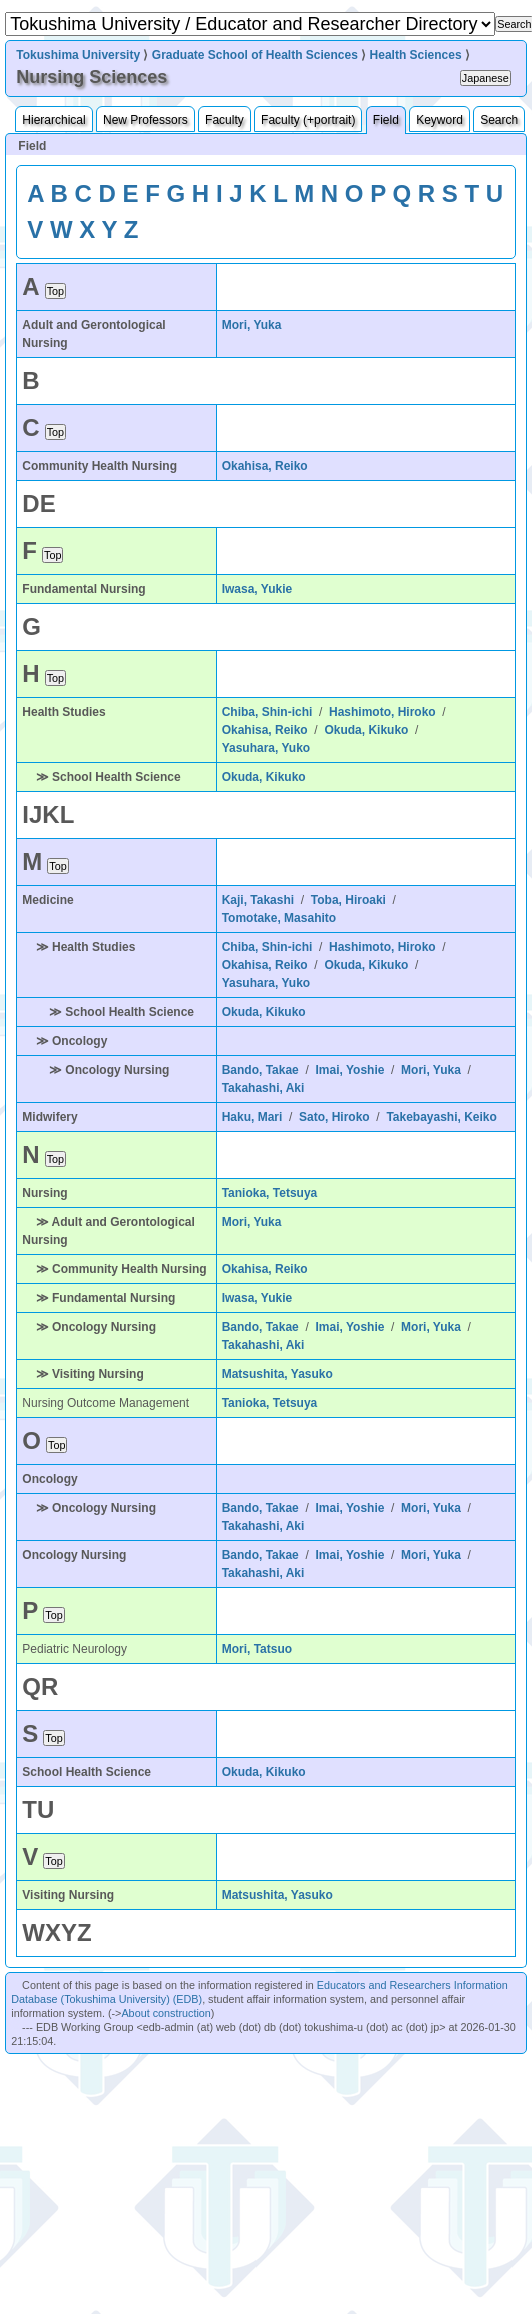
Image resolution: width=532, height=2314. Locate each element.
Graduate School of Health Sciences (255, 55)
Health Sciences (416, 55)
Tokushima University (78, 55)
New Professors (145, 120)
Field (386, 120)
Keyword (439, 120)
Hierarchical (53, 120)
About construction (165, 2013)
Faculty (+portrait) (308, 120)
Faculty (224, 120)
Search (499, 120)
